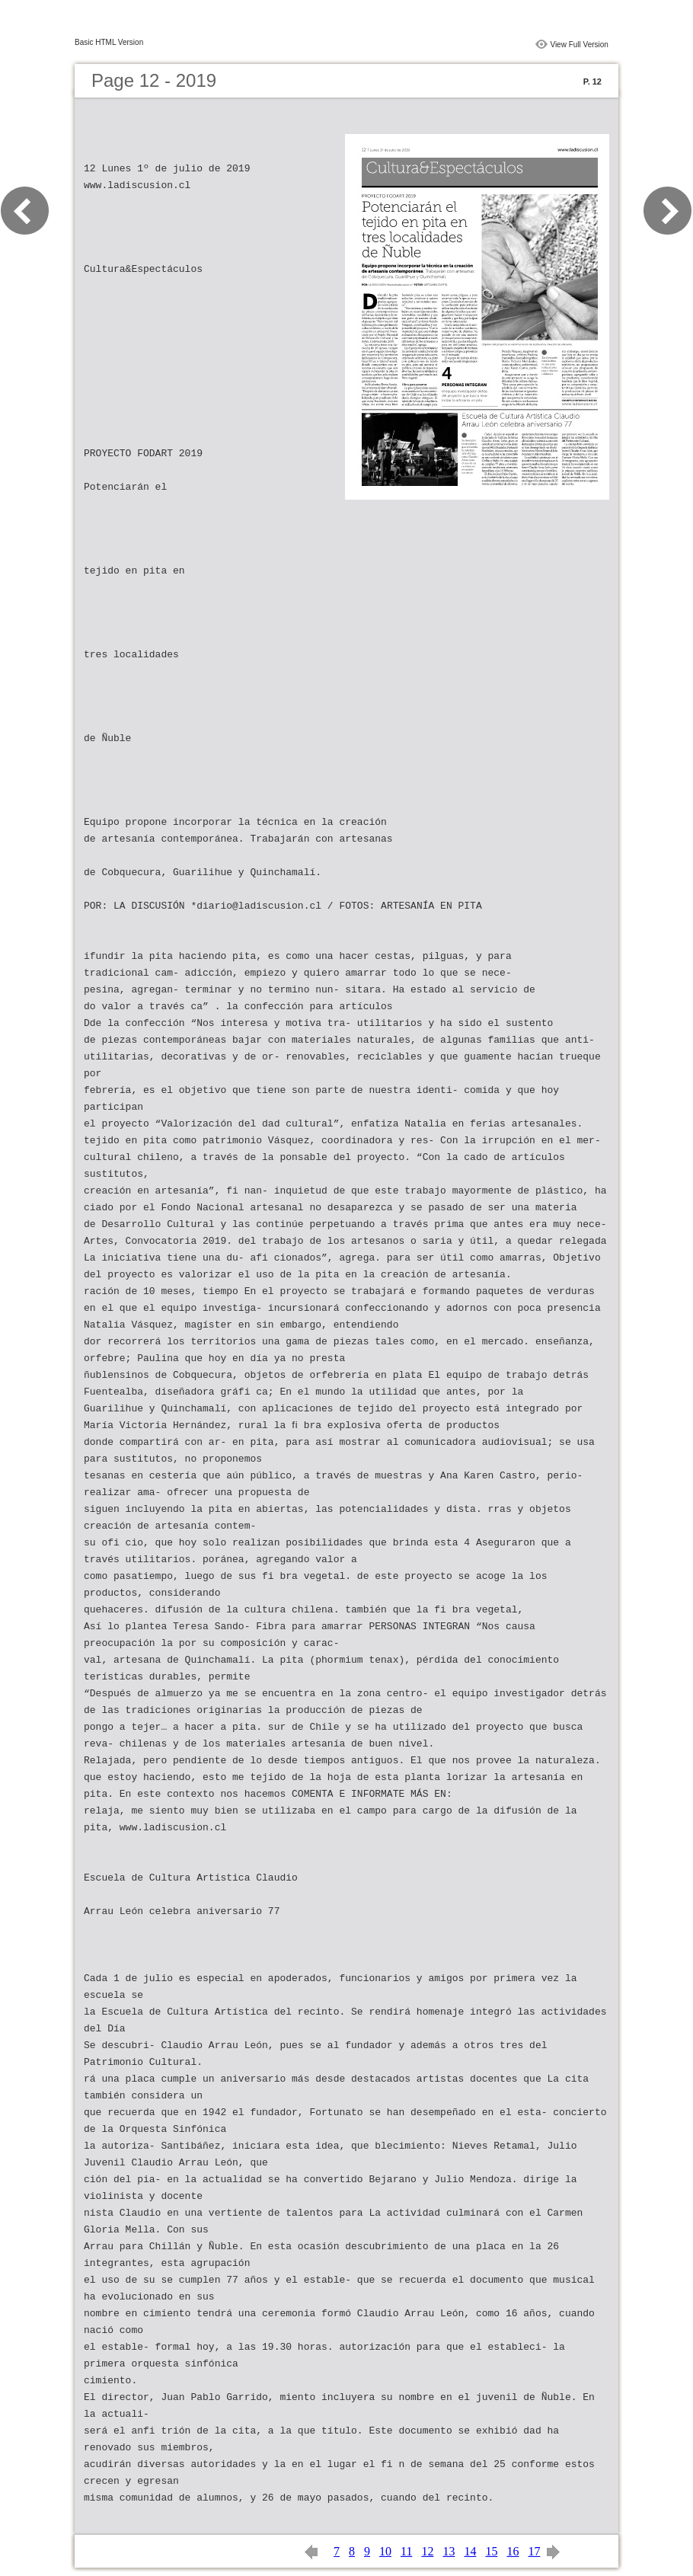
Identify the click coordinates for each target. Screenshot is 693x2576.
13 (448, 2551)
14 (470, 2551)
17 (534, 2551)
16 (512, 2551)
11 (406, 2551)
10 (385, 2551)
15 (491, 2551)
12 (427, 2551)
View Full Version (579, 44)
